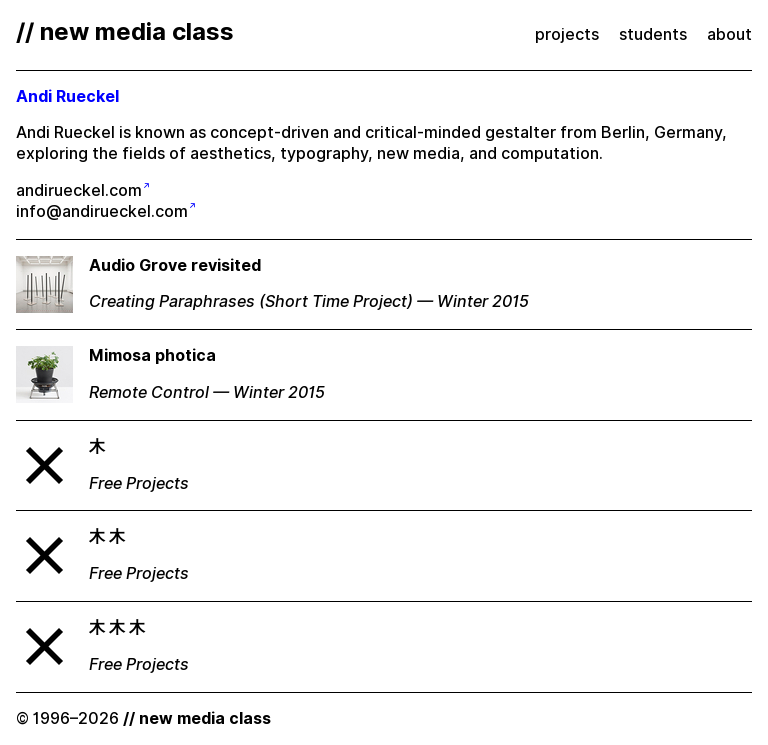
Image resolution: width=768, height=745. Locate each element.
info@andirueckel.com (102, 211)
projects (567, 34)
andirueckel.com (79, 190)
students (653, 34)
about (729, 34)
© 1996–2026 (143, 718)
